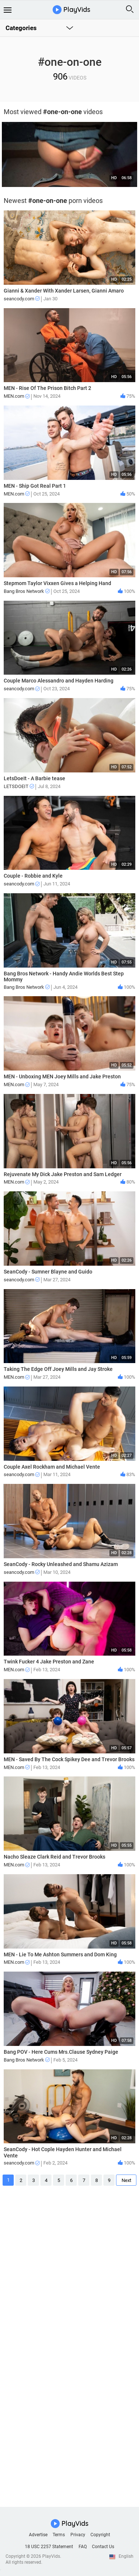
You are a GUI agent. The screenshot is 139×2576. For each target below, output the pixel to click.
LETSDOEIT (19, 786)
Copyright (100, 2534)
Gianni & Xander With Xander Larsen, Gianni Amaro (64, 291)
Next (126, 2180)
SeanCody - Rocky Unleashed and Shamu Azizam (61, 1564)
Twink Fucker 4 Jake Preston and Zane (49, 1662)
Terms (59, 2534)
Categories (21, 28)
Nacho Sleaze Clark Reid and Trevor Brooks (54, 1857)
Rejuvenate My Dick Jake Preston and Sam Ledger (63, 1174)
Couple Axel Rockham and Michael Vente (52, 1467)
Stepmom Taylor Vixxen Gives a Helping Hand (57, 583)
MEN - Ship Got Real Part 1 (35, 486)
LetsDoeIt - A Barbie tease (34, 778)
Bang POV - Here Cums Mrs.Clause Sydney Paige (61, 2052)
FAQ (83, 2546)
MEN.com (17, 396)
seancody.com (22, 298)
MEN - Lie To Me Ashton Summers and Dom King (60, 1954)
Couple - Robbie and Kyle (33, 876)
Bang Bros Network (27, 591)
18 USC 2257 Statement (49, 2546)
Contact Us (103, 2546)
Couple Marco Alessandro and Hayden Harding (58, 681)
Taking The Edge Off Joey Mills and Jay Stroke (58, 1369)
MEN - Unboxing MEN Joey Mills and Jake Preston (62, 1076)
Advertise (38, 2534)
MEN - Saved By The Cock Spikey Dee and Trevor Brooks (69, 1759)
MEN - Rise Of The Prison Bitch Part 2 (47, 388)
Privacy (77, 2534)
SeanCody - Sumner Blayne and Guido (48, 1272)
